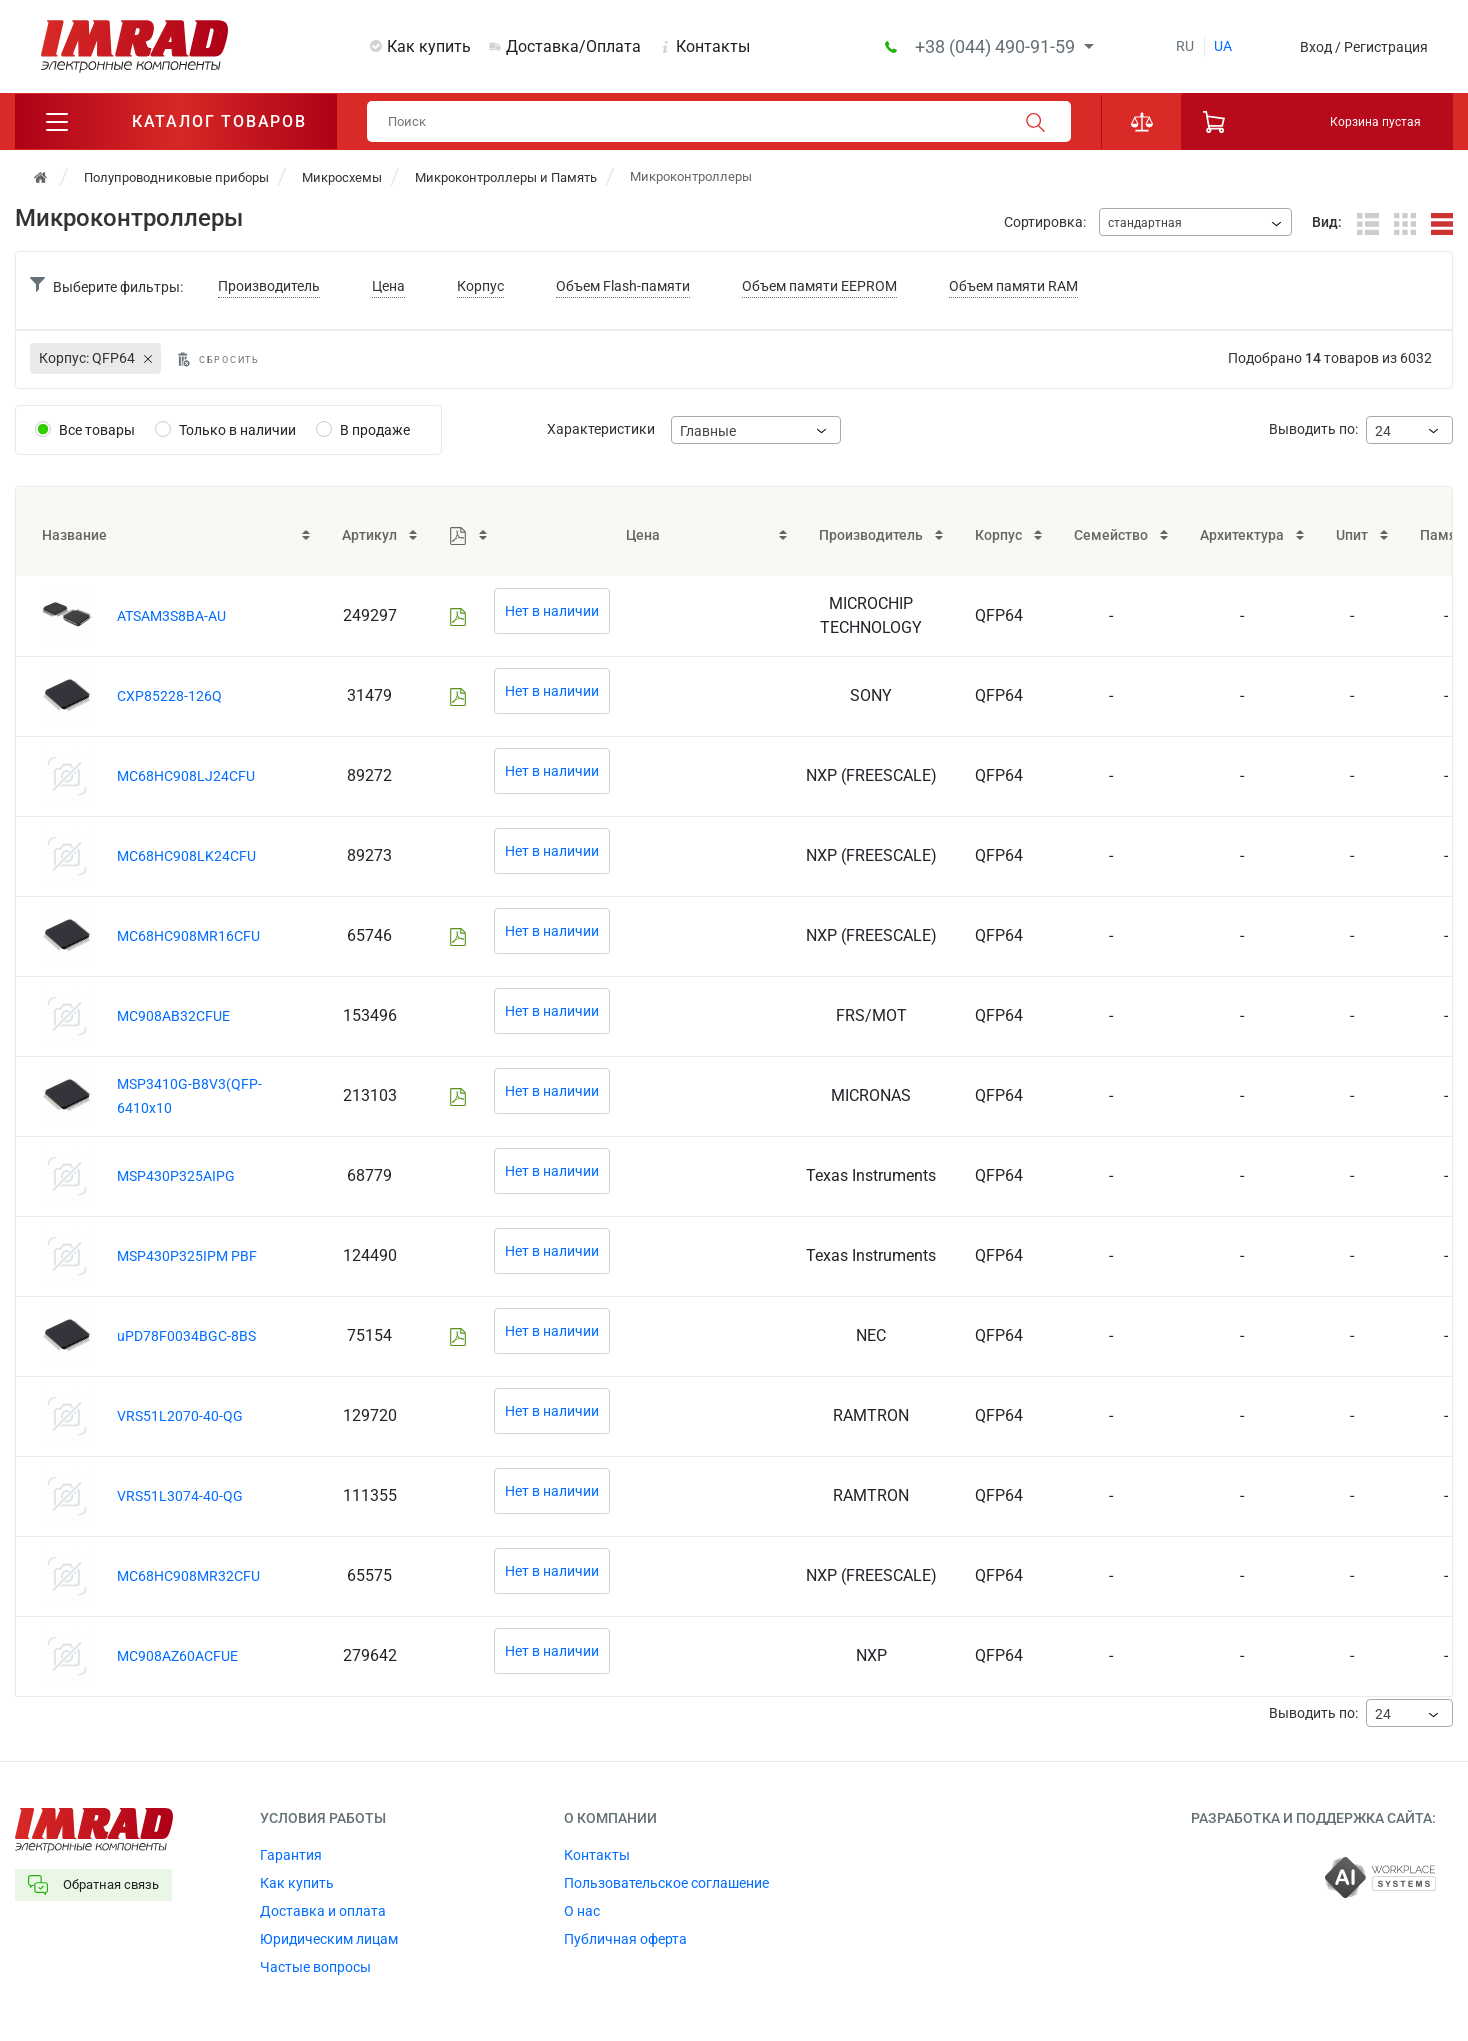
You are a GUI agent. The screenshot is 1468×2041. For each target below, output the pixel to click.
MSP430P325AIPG (176, 1176)
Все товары (97, 430)
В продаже (375, 430)
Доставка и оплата (323, 1911)
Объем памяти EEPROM (819, 286)
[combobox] (1195, 222)
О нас (582, 1911)
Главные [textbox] (708, 431)
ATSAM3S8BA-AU (171, 616)
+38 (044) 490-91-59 (997, 46)
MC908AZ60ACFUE (177, 1656)
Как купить (429, 46)
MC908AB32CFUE (173, 1016)
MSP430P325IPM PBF (187, 1256)
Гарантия (291, 1855)
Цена (388, 286)
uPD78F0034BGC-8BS (186, 1336)
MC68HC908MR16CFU (188, 936)
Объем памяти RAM (1013, 286)
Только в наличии (237, 430)
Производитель (269, 286)
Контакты (713, 46)
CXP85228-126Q (169, 696)
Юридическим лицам (329, 1939)
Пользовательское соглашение (666, 1883)
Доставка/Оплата (573, 46)
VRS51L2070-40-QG (180, 1416)
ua (1223, 46)
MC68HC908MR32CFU (188, 1576)
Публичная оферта (625, 1939)
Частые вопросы (315, 1967)
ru (1185, 46)
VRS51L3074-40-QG (180, 1496)
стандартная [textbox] (1145, 223)
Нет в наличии (552, 611)
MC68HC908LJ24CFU (186, 776)
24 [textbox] (1383, 431)
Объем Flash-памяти (623, 286)
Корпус (480, 286)
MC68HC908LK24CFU (186, 856)
